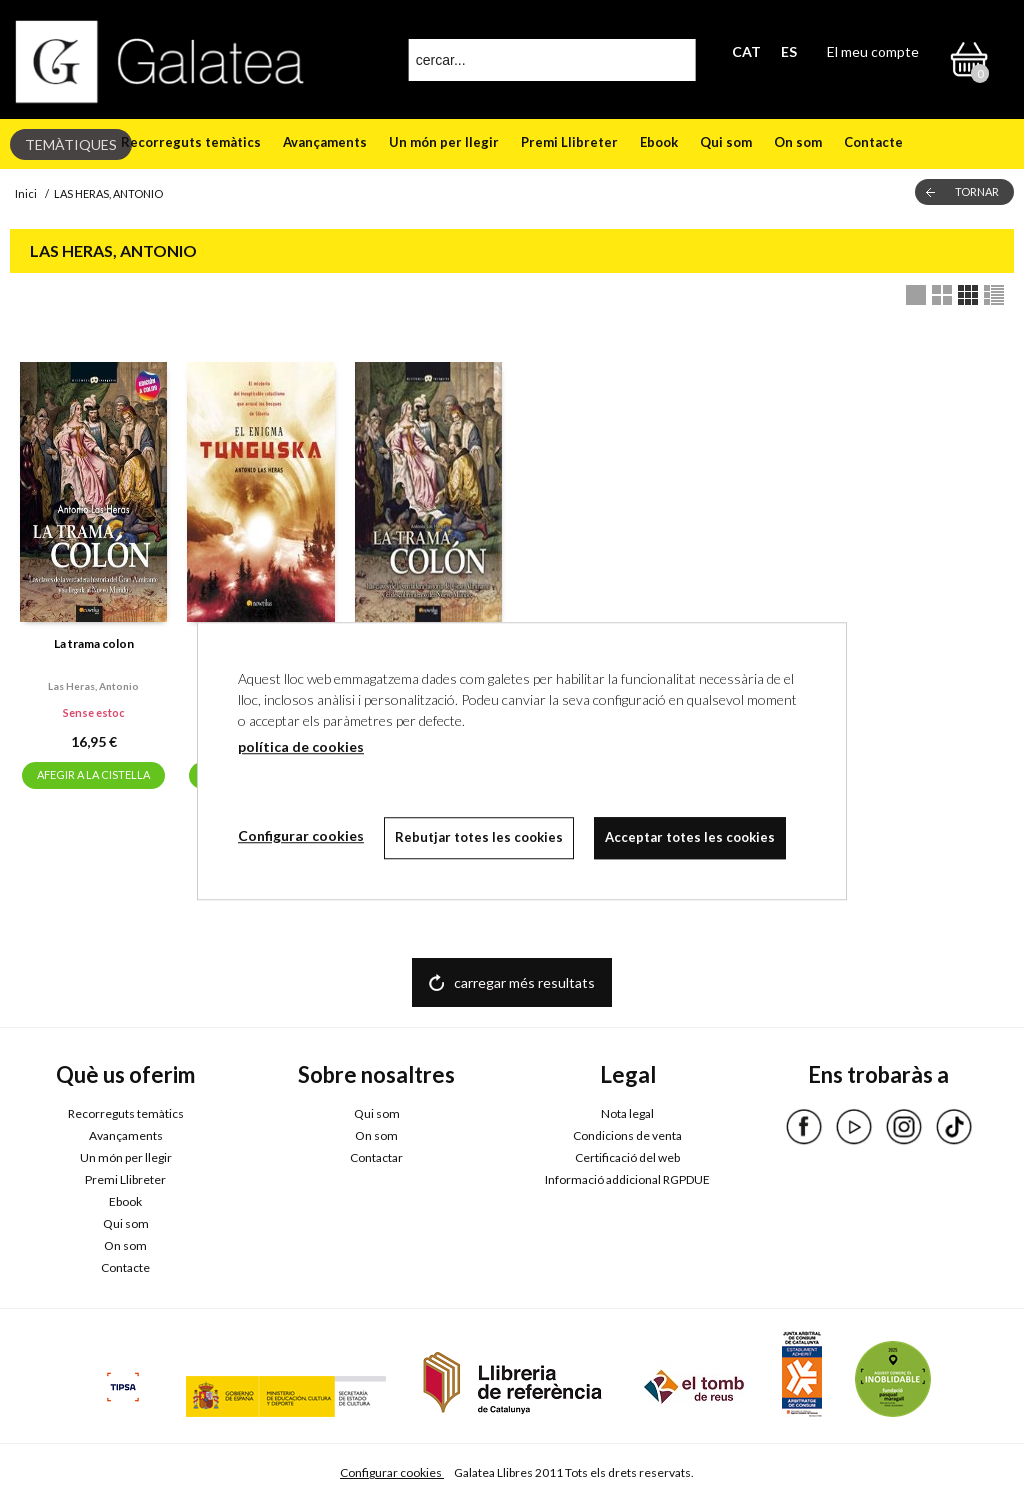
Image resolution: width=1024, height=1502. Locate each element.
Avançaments (325, 142)
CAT (746, 51)
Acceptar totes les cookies (690, 837)
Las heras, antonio (93, 686)
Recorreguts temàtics (191, 142)
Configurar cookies (392, 1472)
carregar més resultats (524, 982)
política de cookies (301, 746)
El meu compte (873, 51)
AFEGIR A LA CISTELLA (93, 774)
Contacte (873, 142)
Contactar (376, 1157)
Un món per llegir (444, 142)
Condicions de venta (627, 1135)
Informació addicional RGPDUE (627, 1179)
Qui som (726, 142)
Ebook (659, 142)
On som (798, 142)
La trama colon (94, 643)
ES (789, 51)
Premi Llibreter (569, 142)
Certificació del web (627, 1157)
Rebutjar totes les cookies (479, 837)
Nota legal (627, 1113)
